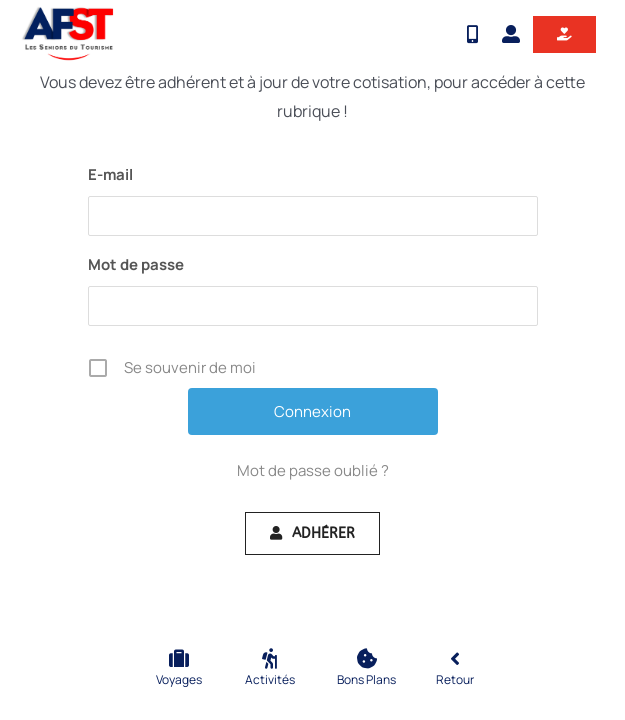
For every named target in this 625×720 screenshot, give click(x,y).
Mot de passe (136, 264)
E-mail (110, 174)
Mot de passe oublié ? (313, 470)
